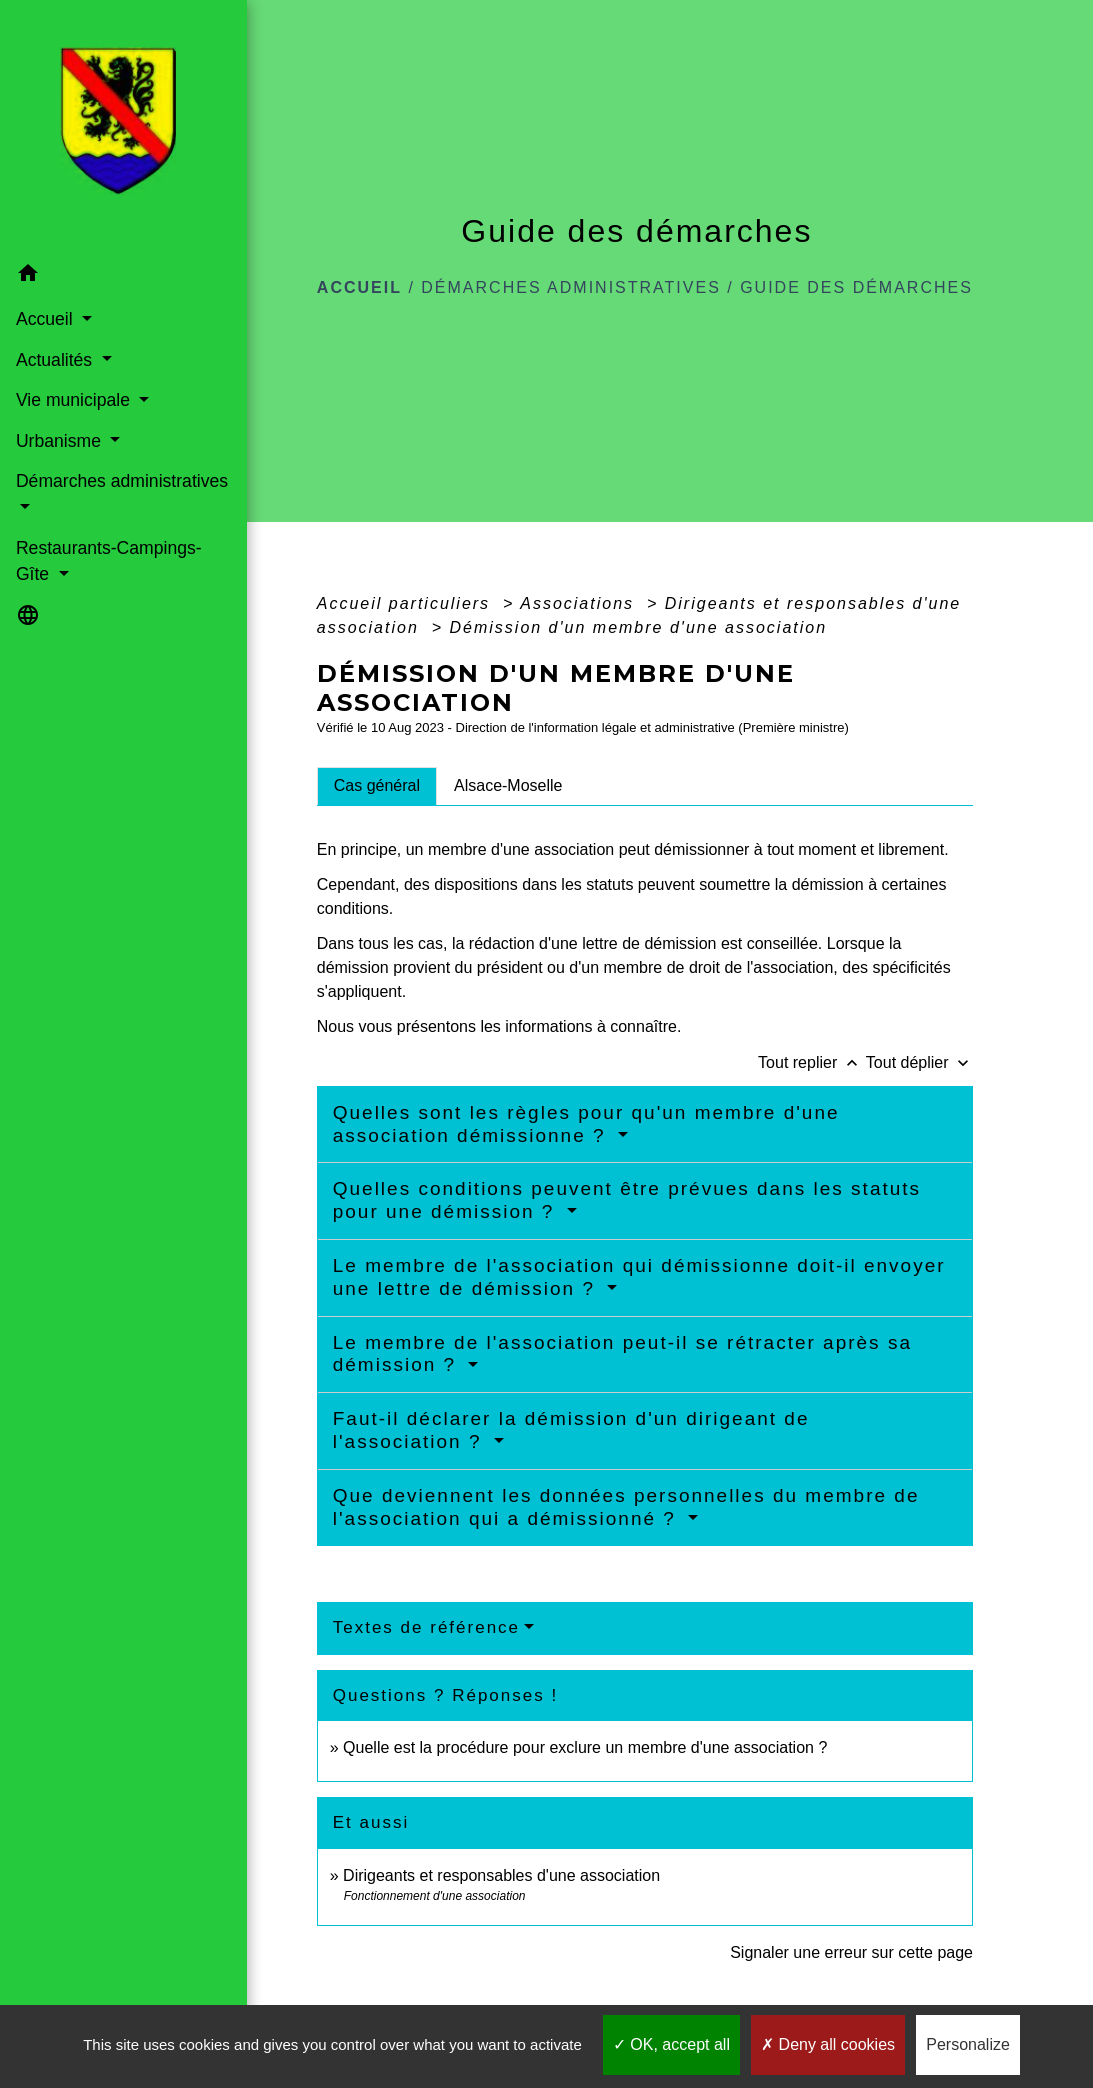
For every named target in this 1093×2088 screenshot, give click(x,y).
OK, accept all (671, 2044)
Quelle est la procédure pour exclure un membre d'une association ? (585, 1747)
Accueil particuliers (407, 603)
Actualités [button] (55, 359)
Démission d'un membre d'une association (638, 627)
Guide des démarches (856, 287)
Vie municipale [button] (74, 400)
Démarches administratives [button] (76, 494)
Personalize (968, 2044)
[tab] (377, 786)
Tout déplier (919, 1062)
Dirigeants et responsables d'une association (501, 1875)
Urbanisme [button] (60, 440)
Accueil (359, 287)
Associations (580, 603)
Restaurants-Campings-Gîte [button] (76, 561)
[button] (98, 276)
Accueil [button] (46, 319)
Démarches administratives (571, 287)
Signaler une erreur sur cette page (851, 1952)
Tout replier (812, 1062)
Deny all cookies (828, 2044)
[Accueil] (98, 127)
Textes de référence (426, 1627)
